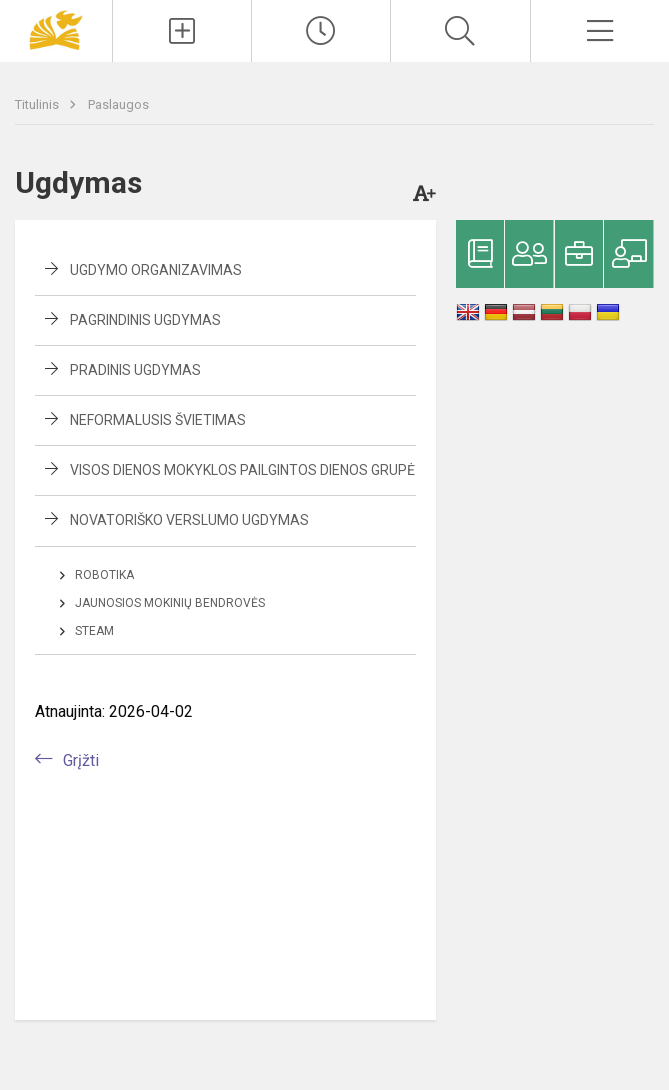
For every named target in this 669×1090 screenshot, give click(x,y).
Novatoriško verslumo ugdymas (189, 520)
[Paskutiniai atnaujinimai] (321, 31)
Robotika (104, 575)
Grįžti (81, 760)
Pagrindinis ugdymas (145, 320)
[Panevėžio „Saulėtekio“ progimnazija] (56, 28)
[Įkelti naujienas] (182, 31)
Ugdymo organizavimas (156, 270)
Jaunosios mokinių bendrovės (170, 603)
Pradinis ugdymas (135, 370)
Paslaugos (118, 104)
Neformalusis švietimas (158, 420)
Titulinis (38, 104)
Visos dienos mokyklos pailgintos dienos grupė (242, 470)
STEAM (94, 631)
